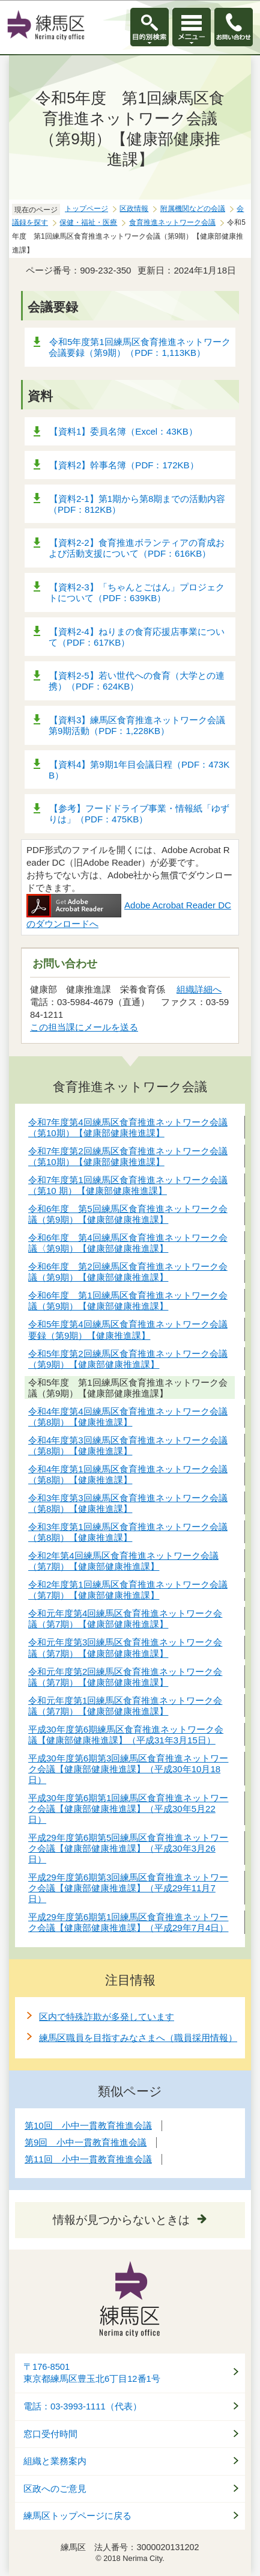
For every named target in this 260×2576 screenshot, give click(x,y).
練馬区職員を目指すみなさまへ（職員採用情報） (138, 2038)
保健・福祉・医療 (88, 222)
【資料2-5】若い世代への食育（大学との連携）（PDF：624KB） (137, 680)
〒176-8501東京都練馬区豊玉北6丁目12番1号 (91, 2373)
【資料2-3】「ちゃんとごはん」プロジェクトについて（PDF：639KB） (137, 592)
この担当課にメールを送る (84, 1027)
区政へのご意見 (54, 2489)
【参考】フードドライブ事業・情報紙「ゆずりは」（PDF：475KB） (139, 813)
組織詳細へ (199, 989)
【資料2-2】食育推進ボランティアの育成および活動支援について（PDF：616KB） (137, 547)
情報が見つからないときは (121, 2219)
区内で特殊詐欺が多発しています (106, 2017)
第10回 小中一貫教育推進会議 (88, 2125)
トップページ (86, 208)
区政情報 (133, 208)
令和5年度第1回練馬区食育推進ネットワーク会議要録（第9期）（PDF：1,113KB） (140, 347)
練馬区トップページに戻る (77, 2516)
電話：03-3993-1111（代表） (82, 2406)
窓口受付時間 (50, 2434)
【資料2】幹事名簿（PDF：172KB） (124, 465)
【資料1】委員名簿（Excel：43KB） (123, 431)
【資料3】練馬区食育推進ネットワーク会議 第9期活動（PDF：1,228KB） (141, 725)
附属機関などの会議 (192, 208)
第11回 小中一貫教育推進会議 (88, 2159)
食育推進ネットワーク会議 (172, 222)
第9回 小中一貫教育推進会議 (86, 2142)
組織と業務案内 (54, 2461)
